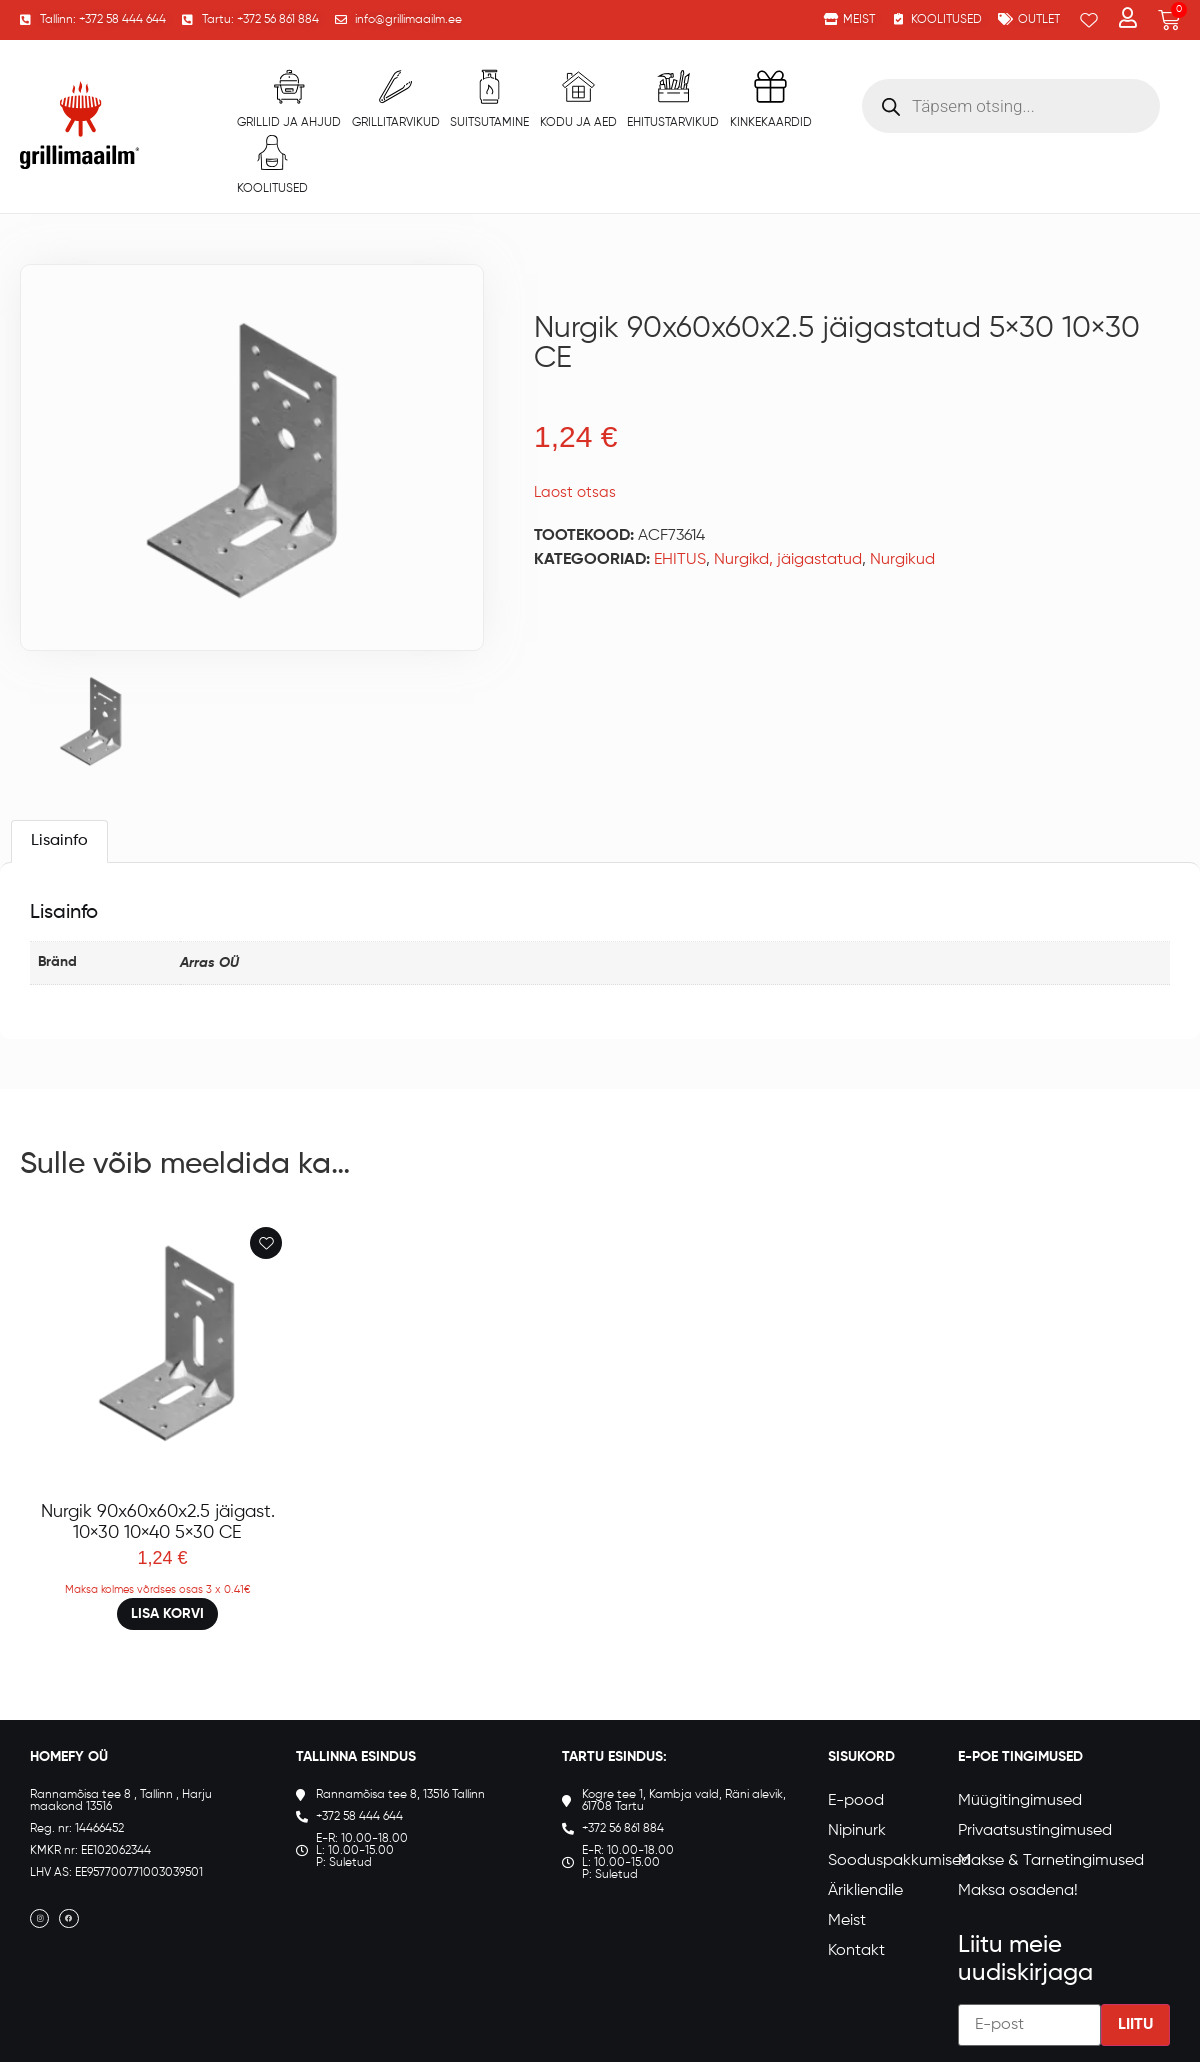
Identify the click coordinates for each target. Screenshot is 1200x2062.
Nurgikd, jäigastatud (788, 560)
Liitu (1135, 2025)
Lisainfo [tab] (59, 841)
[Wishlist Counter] (1089, 20)
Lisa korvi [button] (167, 1614)
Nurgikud (902, 560)
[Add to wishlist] (266, 1243)
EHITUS (680, 560)
